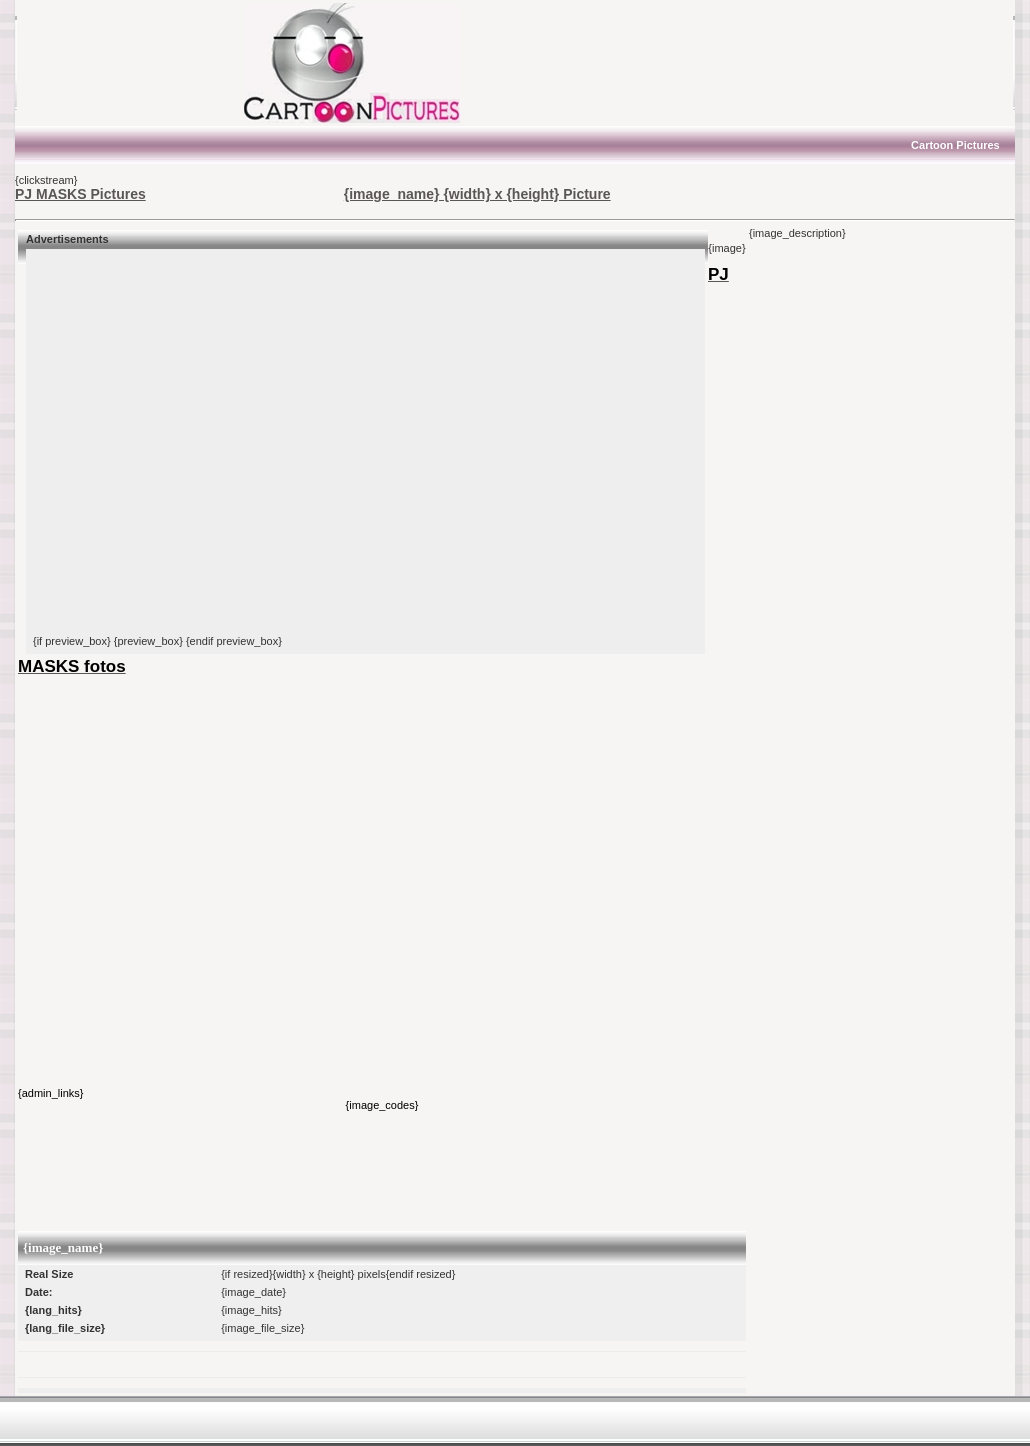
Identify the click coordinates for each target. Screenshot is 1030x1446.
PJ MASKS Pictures (80, 194)
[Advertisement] (140, 63)
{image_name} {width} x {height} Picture (477, 194)
